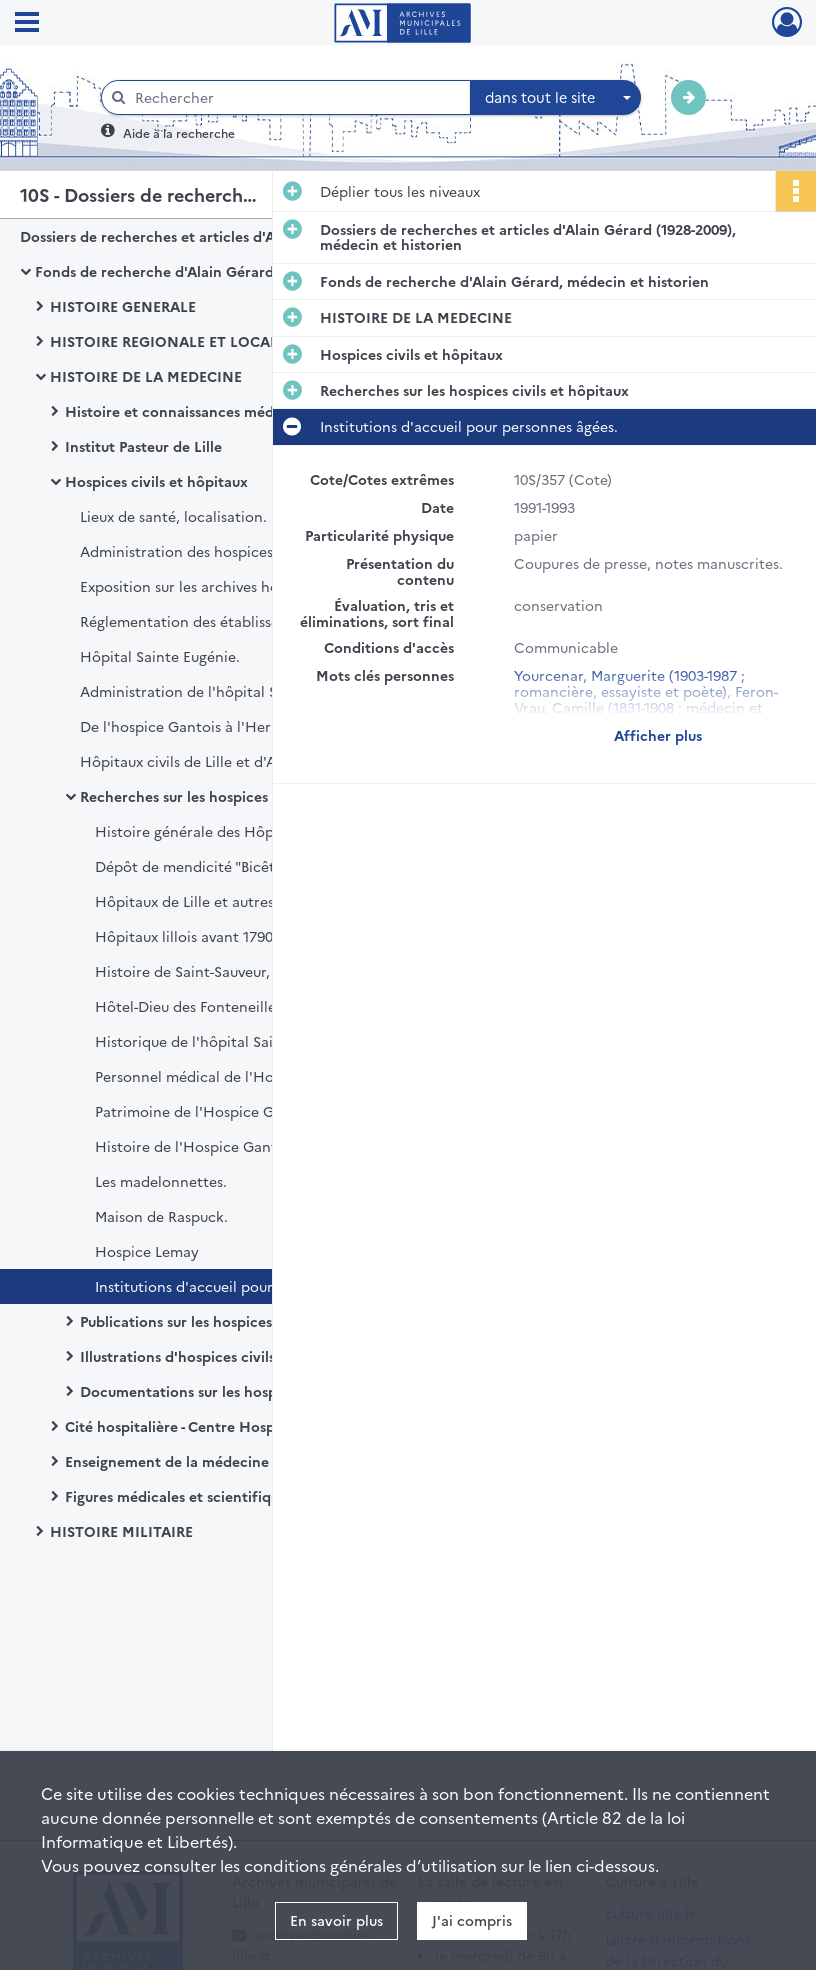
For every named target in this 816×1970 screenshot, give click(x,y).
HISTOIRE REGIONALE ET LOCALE (168, 341)
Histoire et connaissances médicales (188, 411)
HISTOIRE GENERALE (123, 306)
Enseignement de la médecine (167, 1461)
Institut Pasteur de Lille (143, 446)
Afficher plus (658, 735)
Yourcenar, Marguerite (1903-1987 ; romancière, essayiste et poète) (629, 683)
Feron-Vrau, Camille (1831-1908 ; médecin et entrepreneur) (646, 707)
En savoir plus (336, 1920)
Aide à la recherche (179, 132)
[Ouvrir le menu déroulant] (27, 24)
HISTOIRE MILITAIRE (121, 1531)
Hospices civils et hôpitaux (156, 481)
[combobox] (556, 98)
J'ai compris (472, 1920)
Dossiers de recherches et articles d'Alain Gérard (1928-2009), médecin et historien (220, 236)
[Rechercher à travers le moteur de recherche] (296, 97)
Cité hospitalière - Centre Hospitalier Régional (221, 1426)
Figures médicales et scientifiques (179, 1496)
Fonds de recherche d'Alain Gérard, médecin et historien (229, 271)
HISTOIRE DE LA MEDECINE (146, 376)
